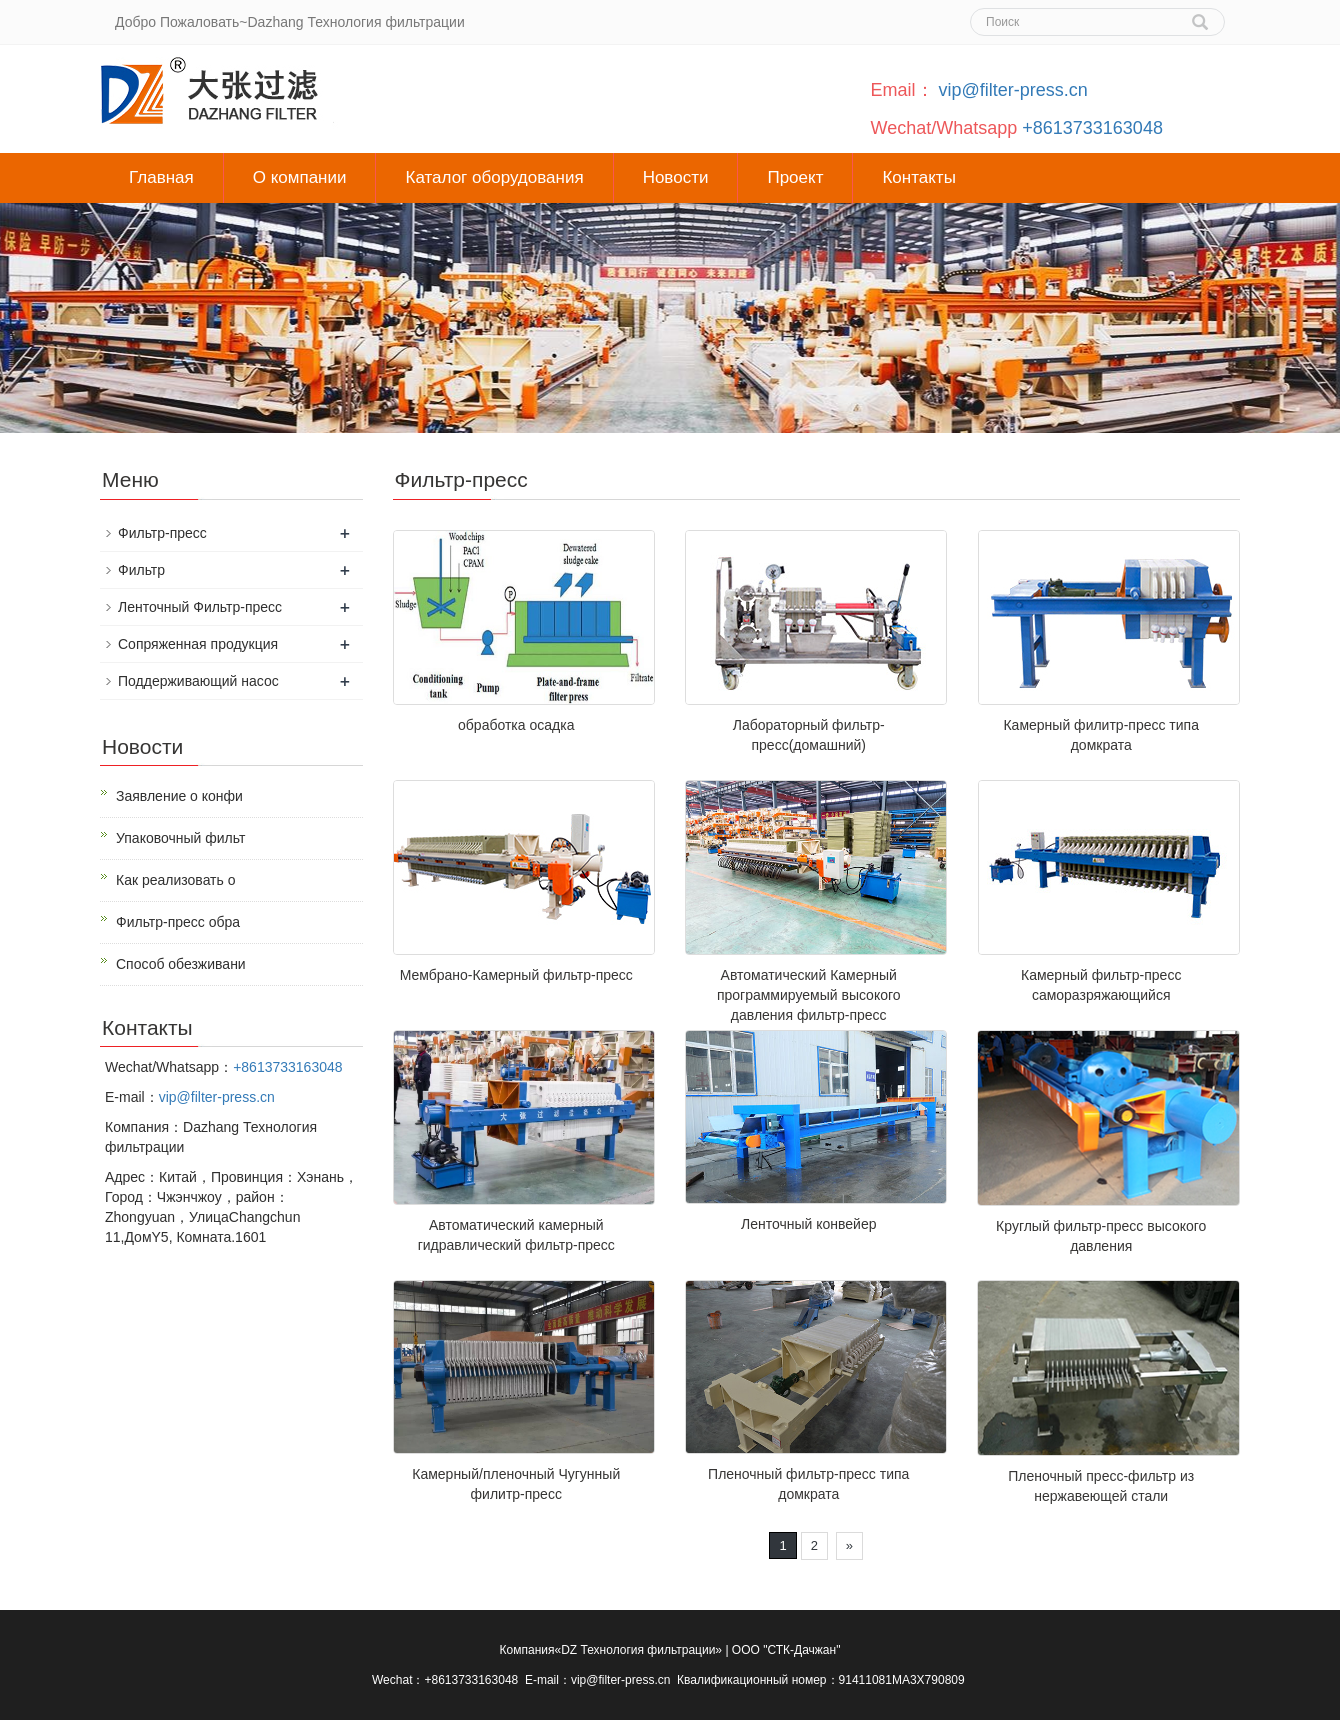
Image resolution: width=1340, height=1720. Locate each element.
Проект (795, 177)
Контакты (918, 177)
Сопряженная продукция (198, 644)
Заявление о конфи (179, 796)
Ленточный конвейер (809, 1224)
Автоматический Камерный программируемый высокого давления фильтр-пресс (809, 995)
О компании (300, 177)
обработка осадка (516, 725)
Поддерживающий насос (198, 681)
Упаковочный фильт (180, 838)
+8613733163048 (1092, 128)
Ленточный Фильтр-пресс (200, 607)
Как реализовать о (176, 880)
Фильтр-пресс (162, 533)
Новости (676, 177)
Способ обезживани (181, 964)
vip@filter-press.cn (1013, 90)
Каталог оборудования (494, 177)
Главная (161, 177)
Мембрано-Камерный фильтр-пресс (516, 975)
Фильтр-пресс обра (178, 922)
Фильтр (141, 570)
